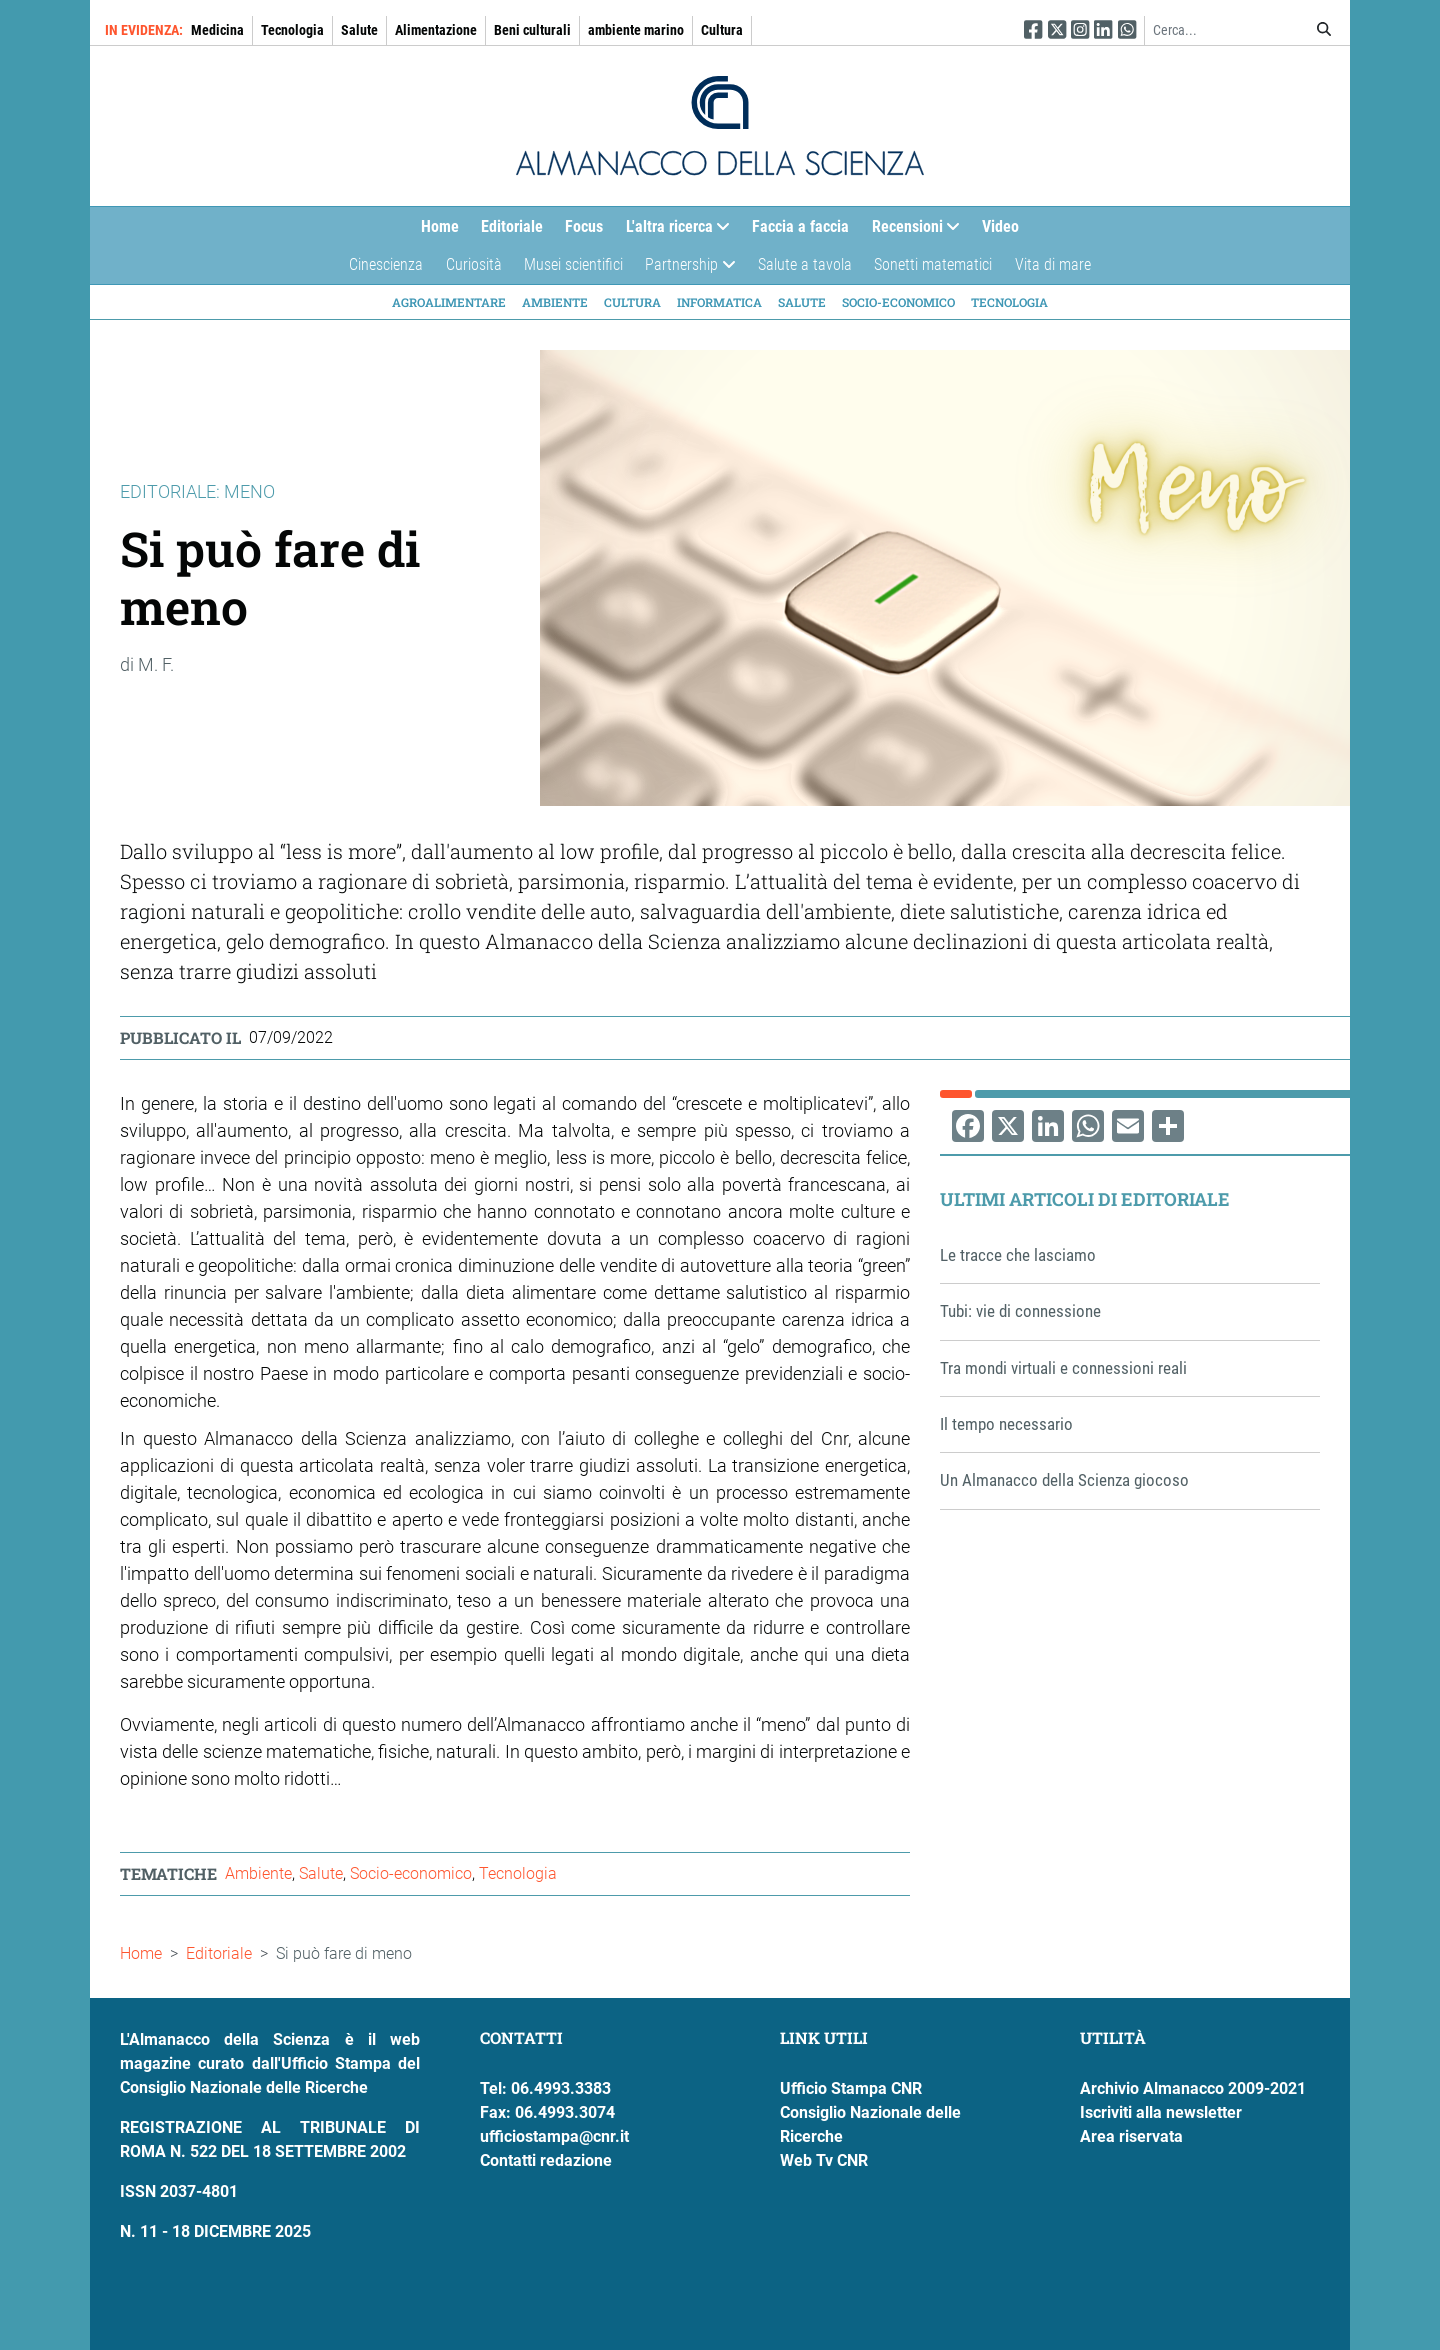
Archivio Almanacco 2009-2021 (1193, 2088)
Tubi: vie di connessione (1020, 1311)
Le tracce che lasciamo (1018, 1255)
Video (1000, 226)
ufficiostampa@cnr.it (554, 2136)
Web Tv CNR (824, 2160)
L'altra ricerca (672, 231)
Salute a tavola (805, 264)
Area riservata (1131, 2136)
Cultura (722, 30)
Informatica (719, 302)
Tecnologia (292, 30)
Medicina (217, 30)
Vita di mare (1053, 264)
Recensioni (910, 231)
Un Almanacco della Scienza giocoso (1064, 1480)
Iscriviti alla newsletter (1161, 2112)
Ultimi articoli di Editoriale (1085, 1199)
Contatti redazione (546, 2160)
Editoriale (512, 226)
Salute (359, 30)
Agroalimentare (449, 302)
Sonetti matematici (933, 264)
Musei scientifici (573, 264)
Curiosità (474, 264)
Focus (584, 226)
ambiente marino (636, 30)
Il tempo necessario (1006, 1424)
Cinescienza (386, 264)
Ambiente (555, 302)
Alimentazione (436, 30)
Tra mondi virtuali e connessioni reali (1063, 1368)
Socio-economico (898, 302)
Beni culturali (532, 30)
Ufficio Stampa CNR (851, 2088)
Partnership (684, 269)
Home (440, 226)
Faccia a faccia (800, 226)
